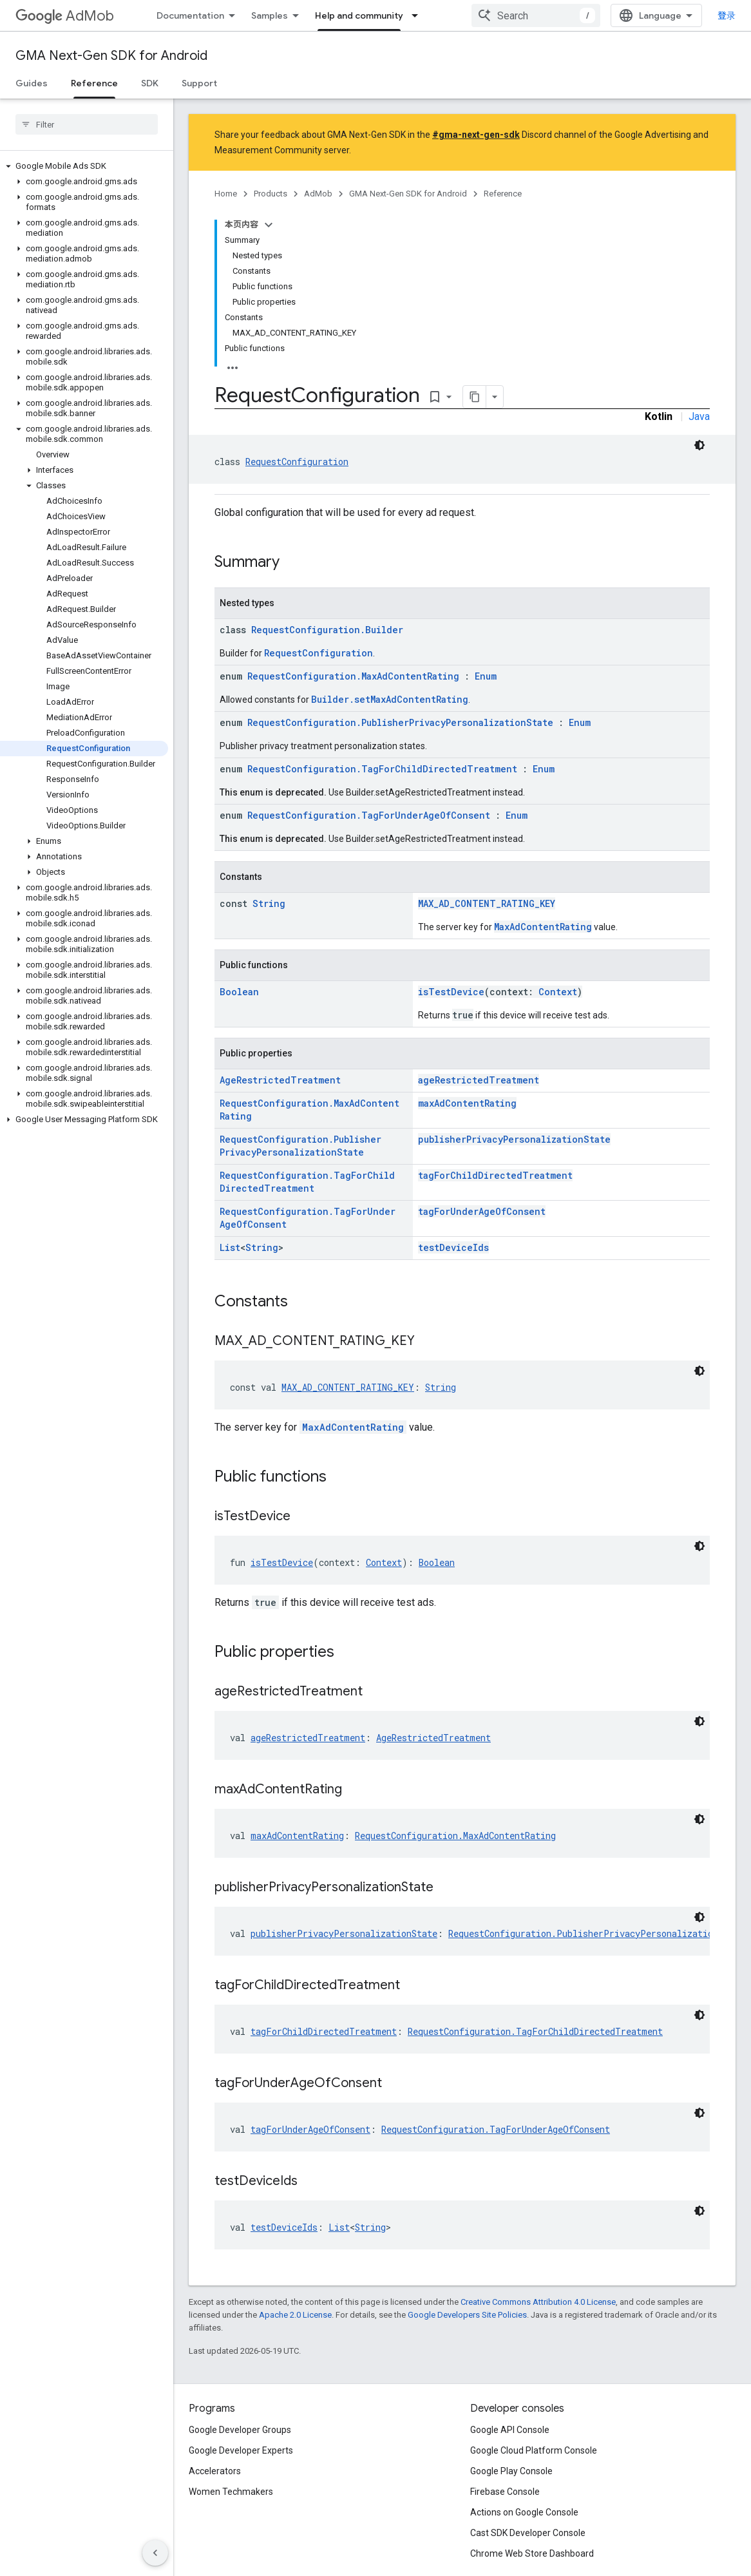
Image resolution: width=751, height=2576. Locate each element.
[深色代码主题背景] (699, 445)
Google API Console (509, 2430)
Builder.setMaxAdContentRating (389, 699)
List (230, 1247)
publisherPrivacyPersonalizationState (514, 1139)
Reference (503, 193)
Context (557, 992)
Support (199, 83)
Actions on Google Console (524, 2512)
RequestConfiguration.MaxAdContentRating (353, 676)
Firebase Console (505, 2491)
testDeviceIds (453, 1247)
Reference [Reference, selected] (94, 83)
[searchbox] (86, 124)
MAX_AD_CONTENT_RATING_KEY (486, 903)
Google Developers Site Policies (467, 2315)
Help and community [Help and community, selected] (359, 15)
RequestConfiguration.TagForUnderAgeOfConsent (368, 815)
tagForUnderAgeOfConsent (482, 1211)
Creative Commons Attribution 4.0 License (538, 2302)
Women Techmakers (231, 2491)
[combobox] (535, 15)
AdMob (64, 15)
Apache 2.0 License (295, 2315)
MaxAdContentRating (543, 927)
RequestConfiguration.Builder (327, 630)
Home (225, 193)
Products (270, 193)
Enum (486, 676)
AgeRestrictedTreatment (280, 1080)
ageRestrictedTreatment (478, 1080)
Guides (31, 83)
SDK (149, 83)
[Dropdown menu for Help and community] (418, 15)
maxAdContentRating (467, 1103)
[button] (84, 166)
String (268, 903)
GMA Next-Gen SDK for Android (111, 56)
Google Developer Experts (241, 2450)
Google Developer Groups (240, 2430)
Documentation (190, 15)
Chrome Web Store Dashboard (532, 2553)
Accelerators (215, 2471)
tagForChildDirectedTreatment (495, 1175)
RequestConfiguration (296, 461)
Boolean (239, 992)
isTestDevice (451, 992)
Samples (269, 15)
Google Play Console (511, 2471)
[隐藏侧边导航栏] (155, 2553)
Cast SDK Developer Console (527, 2533)
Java (699, 416)
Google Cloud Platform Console (533, 2450)
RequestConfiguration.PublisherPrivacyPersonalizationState (400, 722)
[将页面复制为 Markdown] (474, 397)
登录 (727, 15)
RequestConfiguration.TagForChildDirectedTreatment (382, 769)
